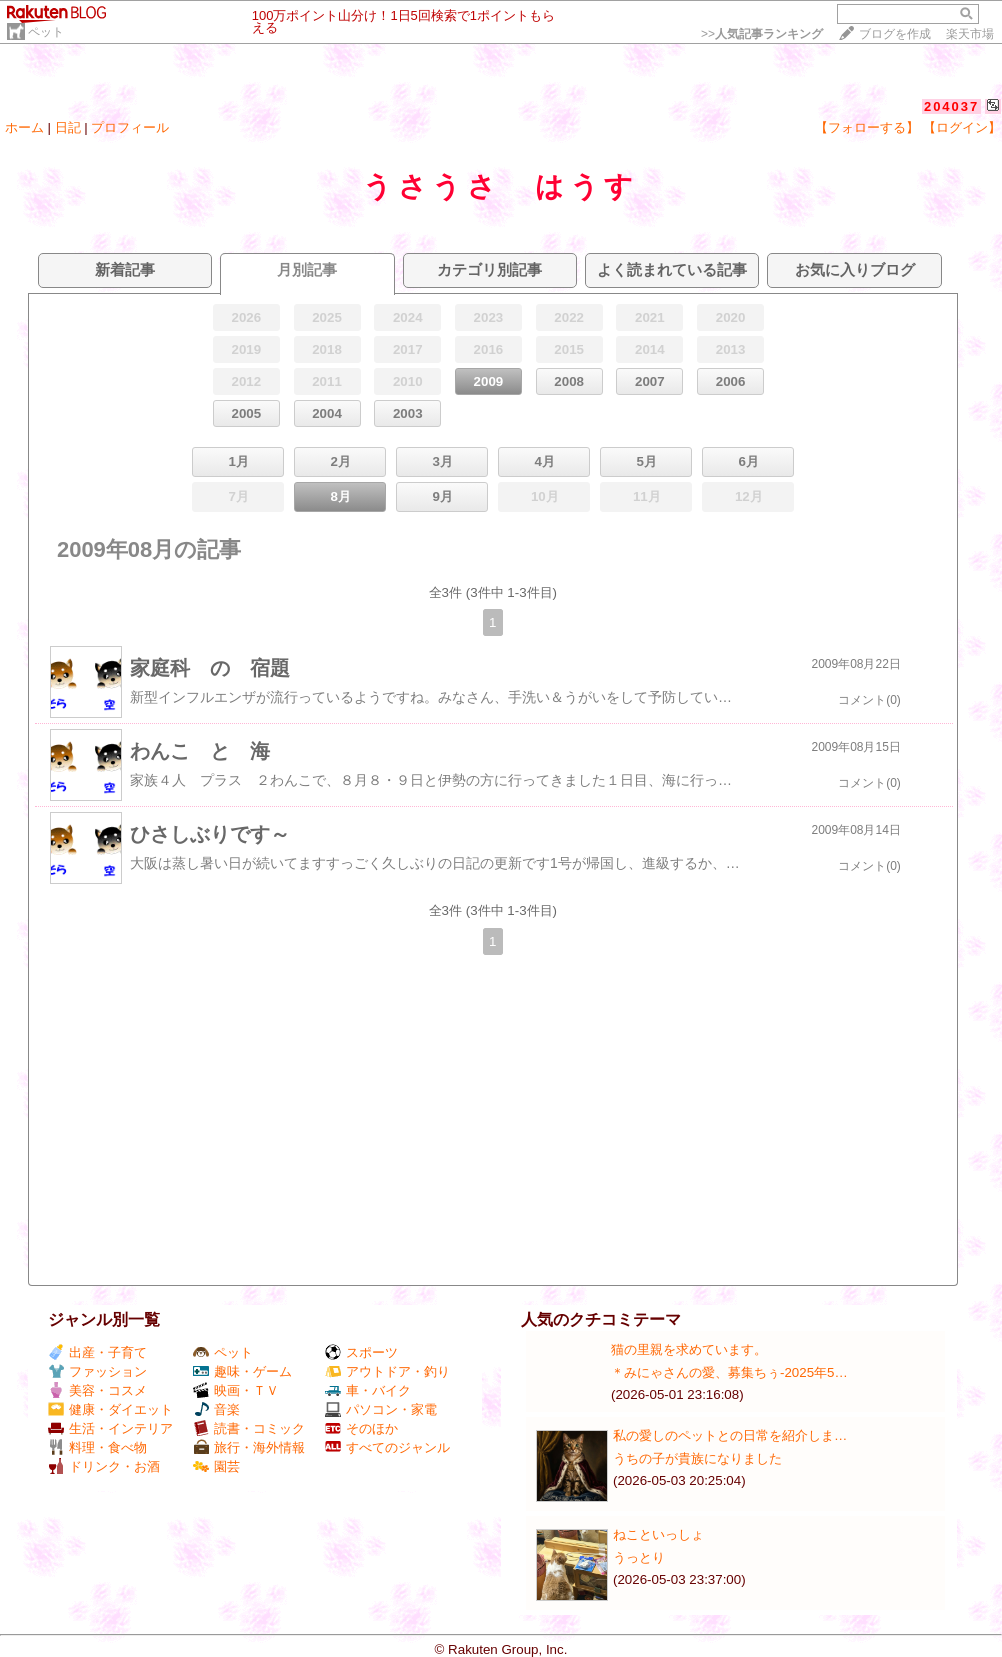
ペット (46, 32)
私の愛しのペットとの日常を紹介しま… (730, 1435)
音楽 (216, 1409)
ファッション (97, 1371)
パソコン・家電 (381, 1409)
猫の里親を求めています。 (689, 1349)
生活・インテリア (110, 1428)
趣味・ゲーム (242, 1371)
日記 (68, 127)
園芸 (216, 1466)
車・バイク (368, 1390)
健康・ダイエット (110, 1409)
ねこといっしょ (658, 1534)
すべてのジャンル (387, 1447)
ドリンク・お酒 (104, 1466)
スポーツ (361, 1352)
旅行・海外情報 (249, 1447)
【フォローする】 (867, 127)
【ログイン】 (962, 127)
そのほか (361, 1428)
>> (762, 34)
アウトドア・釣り (387, 1371)
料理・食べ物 (97, 1447)
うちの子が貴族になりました (697, 1458)
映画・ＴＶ (236, 1390)
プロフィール (130, 127)
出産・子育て (97, 1352)
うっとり (639, 1557)
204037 (951, 106)
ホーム (24, 127)
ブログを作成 (895, 34)
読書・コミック (249, 1428)
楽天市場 (970, 34)
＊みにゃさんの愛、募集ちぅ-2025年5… (729, 1372)
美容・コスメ (97, 1390)
